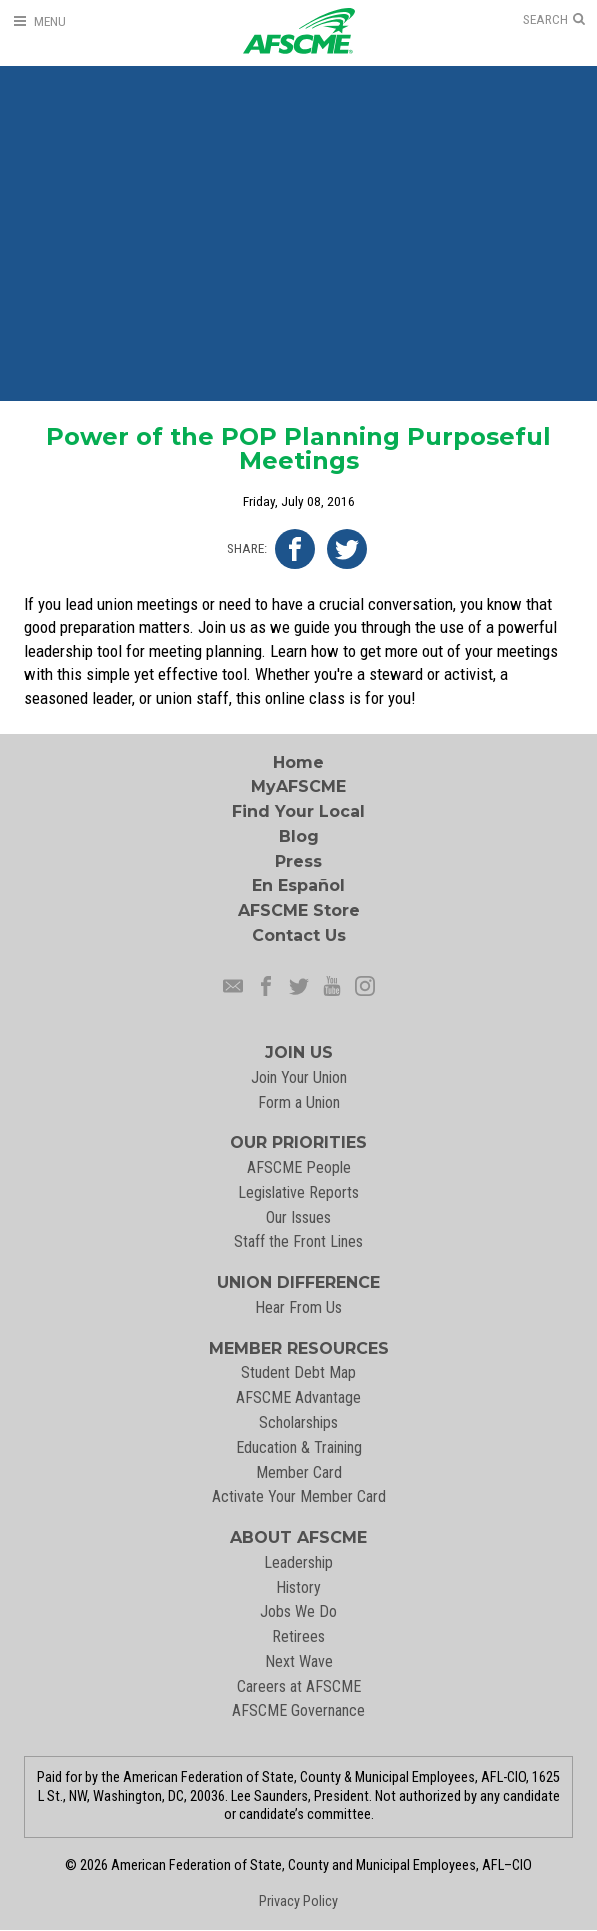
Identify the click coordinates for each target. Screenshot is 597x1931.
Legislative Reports (298, 1192)
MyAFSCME (298, 786)
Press (298, 861)
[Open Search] (554, 20)
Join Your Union (299, 1077)
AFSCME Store (299, 910)
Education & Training (299, 1447)
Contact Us (299, 935)
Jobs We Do (298, 1611)
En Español (298, 885)
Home (298, 762)
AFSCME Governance (298, 1710)
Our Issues (298, 1217)
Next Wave (299, 1661)
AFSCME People (299, 1167)
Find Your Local (298, 811)
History (298, 1587)
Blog (299, 836)
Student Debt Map (298, 1372)
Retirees (298, 1636)
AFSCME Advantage (298, 1397)
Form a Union (299, 1102)
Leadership (298, 1562)
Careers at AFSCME (299, 1686)
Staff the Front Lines (298, 1241)
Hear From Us (298, 1307)
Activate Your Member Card (299, 1496)
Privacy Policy (298, 1901)
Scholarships (298, 1422)
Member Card (299, 1472)
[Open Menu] (39, 21)
